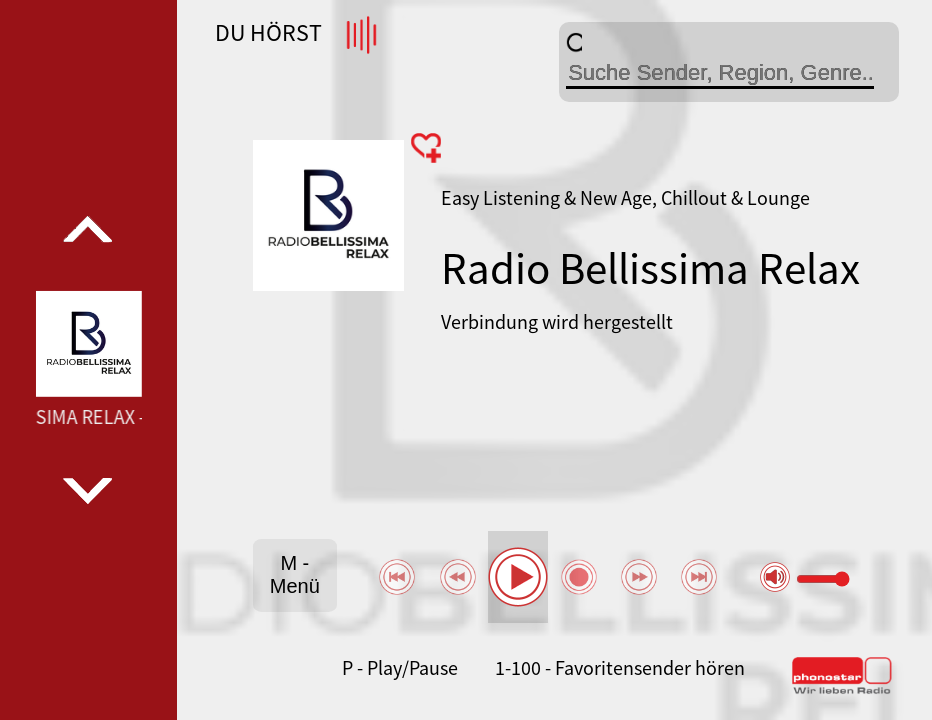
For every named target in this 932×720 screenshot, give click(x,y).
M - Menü (295, 574)
